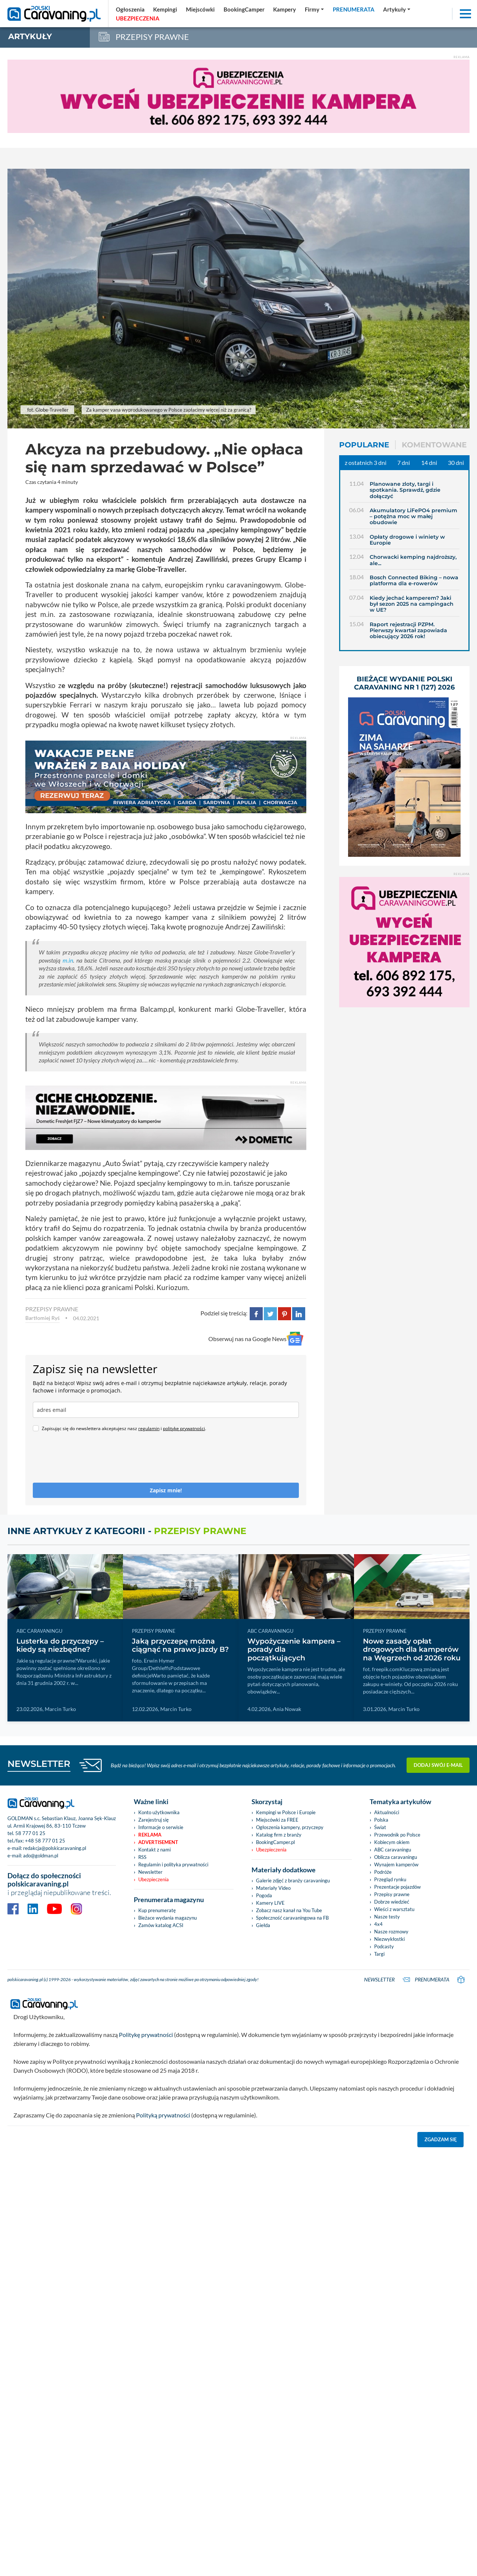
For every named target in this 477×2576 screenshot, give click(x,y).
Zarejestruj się (153, 1820)
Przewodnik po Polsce (397, 1835)
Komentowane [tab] (434, 444)
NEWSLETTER (38, 1763)
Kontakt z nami (154, 1850)
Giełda (263, 1925)
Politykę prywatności (146, 2034)
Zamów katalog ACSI (160, 1925)
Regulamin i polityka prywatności (173, 1864)
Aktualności (386, 1812)
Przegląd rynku (390, 1879)
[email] (166, 1410)
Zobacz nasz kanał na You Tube (289, 1910)
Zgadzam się (440, 2139)
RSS (142, 1857)
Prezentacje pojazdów (397, 1887)
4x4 (378, 1924)
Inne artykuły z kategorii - (126, 1530)
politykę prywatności (184, 1428)
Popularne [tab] (364, 444)
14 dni (429, 462)
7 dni (403, 462)
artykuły (30, 36)
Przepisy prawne (392, 1894)
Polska (381, 1820)
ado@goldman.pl (40, 1856)
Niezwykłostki (389, 1939)
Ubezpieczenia (153, 1879)
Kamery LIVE (270, 1903)
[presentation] (89, 1460)
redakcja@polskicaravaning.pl (54, 1848)
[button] (397, 9)
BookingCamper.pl (275, 1842)
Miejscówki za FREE (277, 1820)
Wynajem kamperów (396, 1864)
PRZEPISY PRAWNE (51, 1308)
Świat (380, 1827)
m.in (68, 960)
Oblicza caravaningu (395, 1857)
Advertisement (158, 1842)
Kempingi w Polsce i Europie (286, 1812)
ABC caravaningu (392, 1850)
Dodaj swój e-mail (438, 1765)
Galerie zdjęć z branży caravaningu (293, 1880)
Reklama (149, 1835)
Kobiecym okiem (392, 1842)
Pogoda (264, 1895)
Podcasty (384, 1946)
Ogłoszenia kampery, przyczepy (289, 1827)
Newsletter (150, 1872)
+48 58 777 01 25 (45, 1841)
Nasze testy (387, 1917)
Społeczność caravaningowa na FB (292, 1918)
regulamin (148, 1428)
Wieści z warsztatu (394, 1909)
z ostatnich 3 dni (365, 462)
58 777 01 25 (30, 1833)
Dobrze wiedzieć (391, 1902)
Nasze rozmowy (391, 1932)
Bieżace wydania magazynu (167, 1918)
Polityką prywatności (163, 2115)
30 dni (456, 462)
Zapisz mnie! (166, 1490)
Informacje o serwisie (160, 1827)
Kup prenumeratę (157, 1910)
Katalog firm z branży (278, 1835)
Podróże (383, 1872)
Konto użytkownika (159, 1812)
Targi (379, 1954)
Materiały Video (273, 1888)
